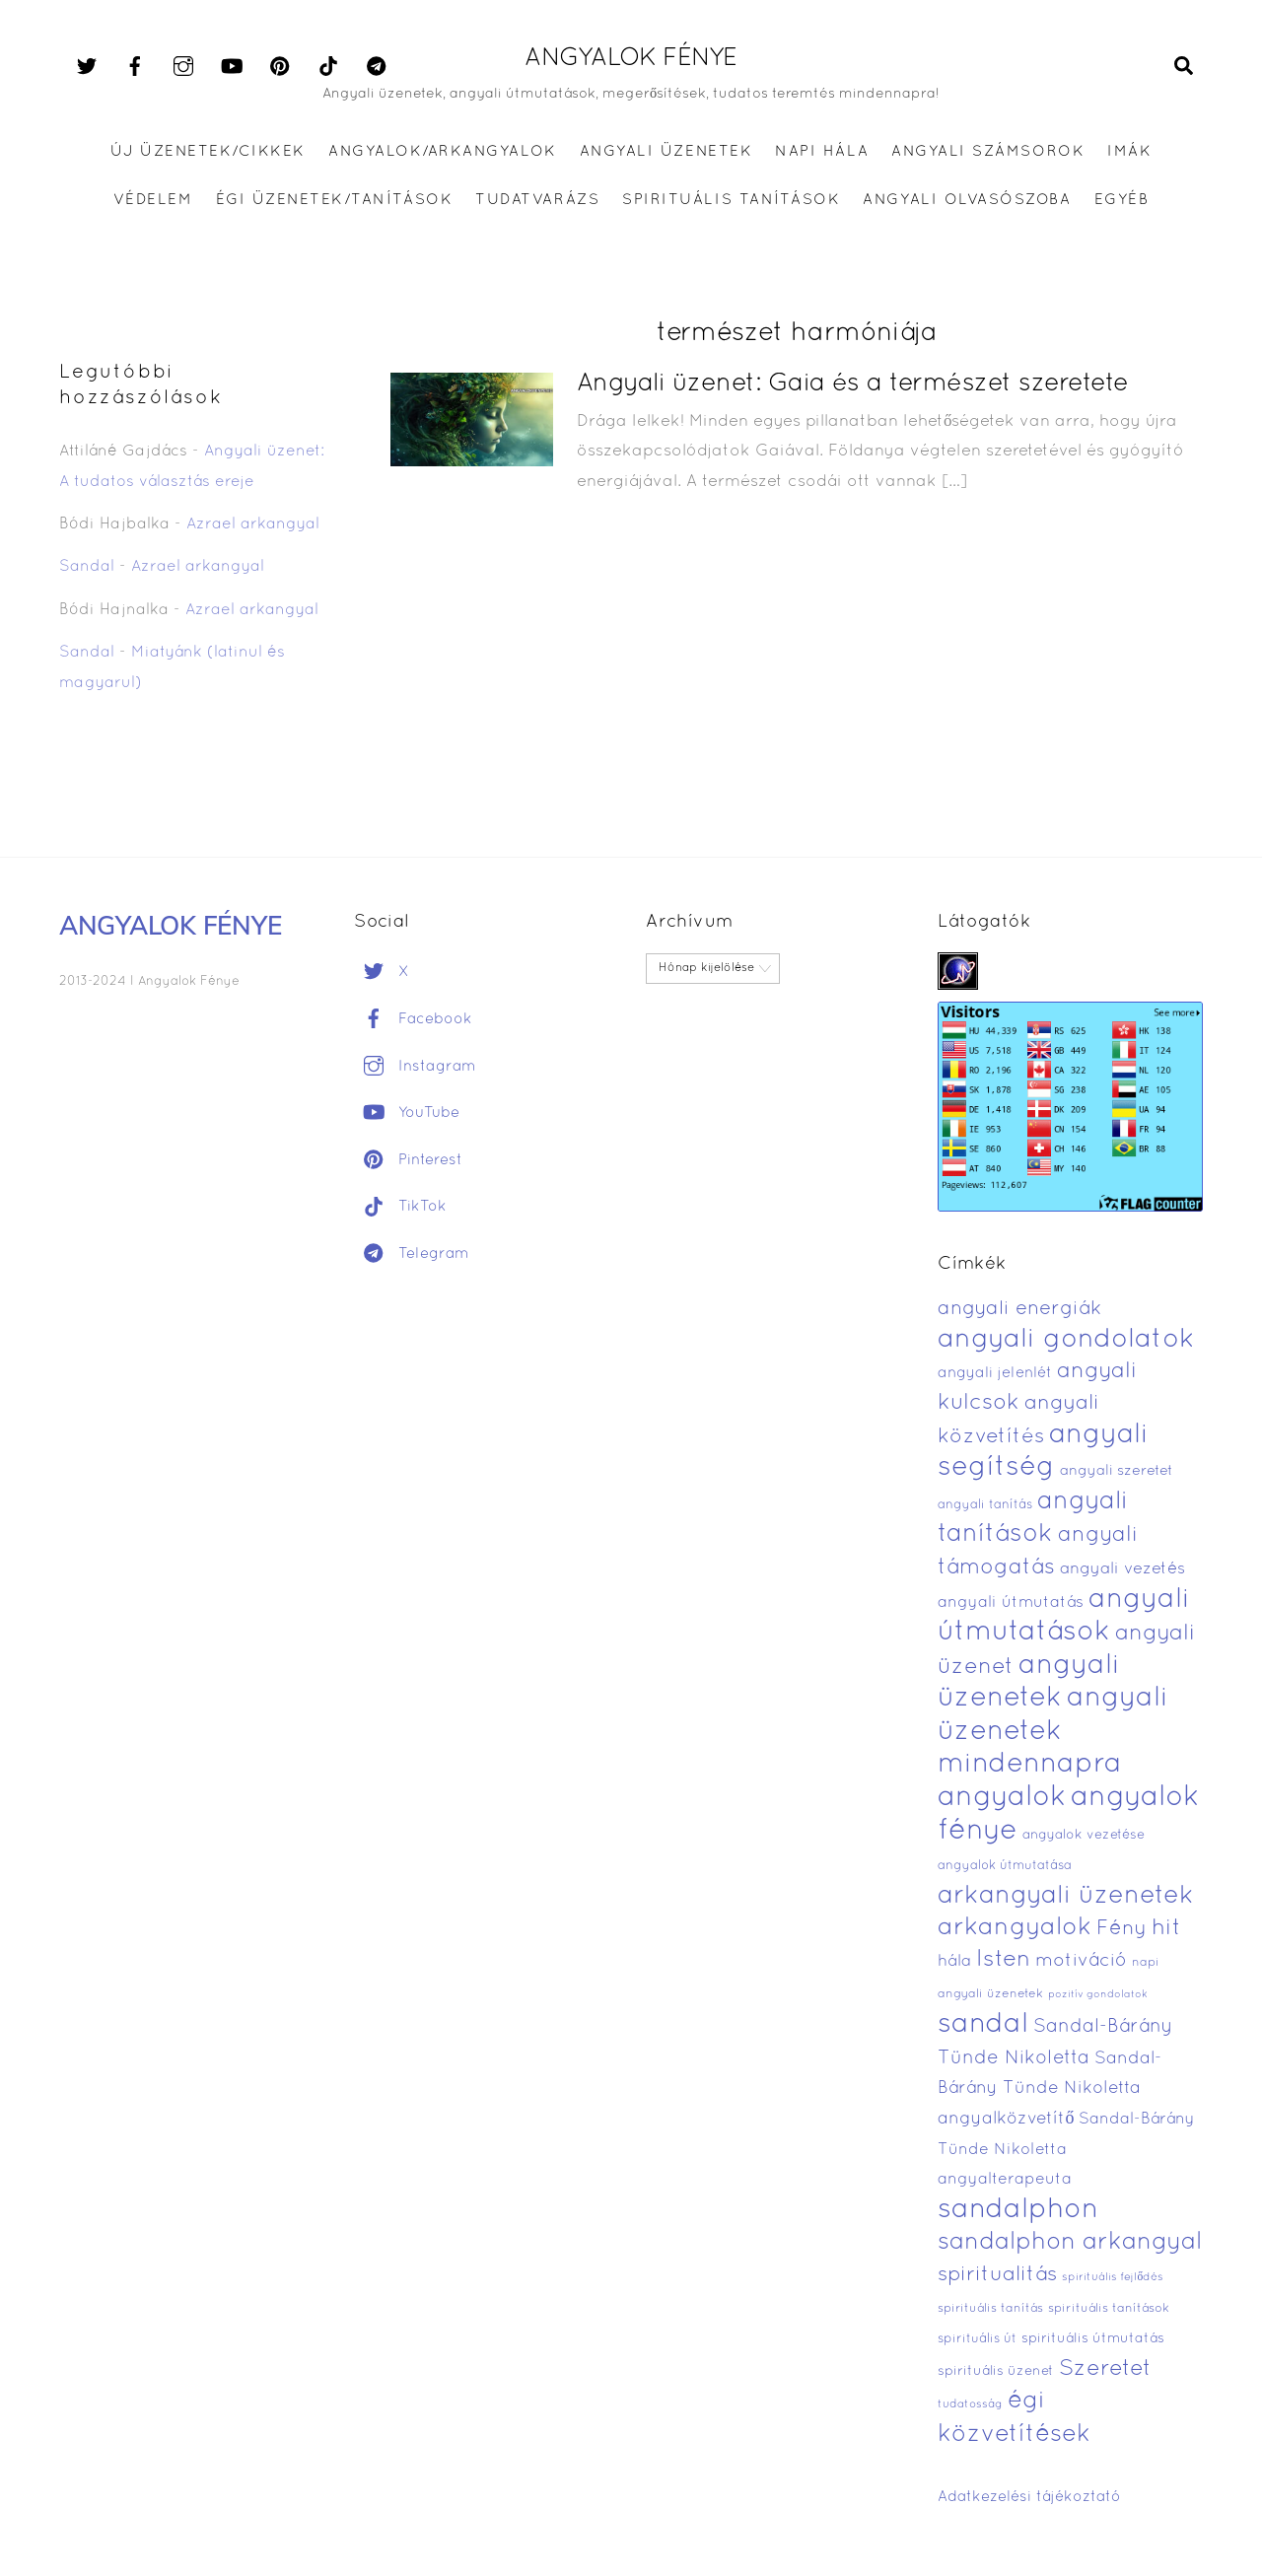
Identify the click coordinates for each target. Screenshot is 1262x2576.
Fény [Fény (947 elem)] (1121, 1929)
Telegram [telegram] (411, 1254)
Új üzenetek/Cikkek (208, 152)
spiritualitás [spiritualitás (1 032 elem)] (997, 2274)
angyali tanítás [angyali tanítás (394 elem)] (985, 1505)
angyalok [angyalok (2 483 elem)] (1002, 1798)
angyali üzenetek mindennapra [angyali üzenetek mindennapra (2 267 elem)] (1053, 1731)
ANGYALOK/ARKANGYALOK (442, 152)
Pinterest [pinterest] (408, 1160)
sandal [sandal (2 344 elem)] (983, 2025)
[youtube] (231, 67)
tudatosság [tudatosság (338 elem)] (970, 2404)
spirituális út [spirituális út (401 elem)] (977, 2339)
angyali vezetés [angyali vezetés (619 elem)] (1122, 1569)
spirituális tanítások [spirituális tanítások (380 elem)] (1108, 2309)
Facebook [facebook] (413, 1019)
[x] (86, 67)
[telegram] (376, 67)
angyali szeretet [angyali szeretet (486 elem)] (1116, 1471)
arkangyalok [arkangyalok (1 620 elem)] (1014, 1927)
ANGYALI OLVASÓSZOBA (967, 200)
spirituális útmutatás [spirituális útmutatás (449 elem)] (1092, 2338)
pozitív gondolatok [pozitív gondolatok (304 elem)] (1098, 1994)
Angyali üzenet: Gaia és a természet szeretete (853, 384)
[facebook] (135, 67)
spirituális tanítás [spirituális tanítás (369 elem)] (990, 2308)
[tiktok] (328, 67)
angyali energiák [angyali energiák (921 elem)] (1019, 1309)
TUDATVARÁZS (537, 200)
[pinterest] (280, 67)
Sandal (86, 567)
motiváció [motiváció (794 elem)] (1081, 1961)
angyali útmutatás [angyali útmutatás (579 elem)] (1011, 1603)
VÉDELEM (153, 200)
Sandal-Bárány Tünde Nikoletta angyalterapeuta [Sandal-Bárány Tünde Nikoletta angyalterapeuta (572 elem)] (1066, 2150)
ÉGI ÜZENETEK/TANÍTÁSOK (334, 200)
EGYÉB (1122, 200)
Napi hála (822, 152)
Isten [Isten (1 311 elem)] (1003, 1960)
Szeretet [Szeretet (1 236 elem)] (1105, 2369)
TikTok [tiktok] (400, 1207)
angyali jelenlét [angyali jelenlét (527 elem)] (995, 1373)
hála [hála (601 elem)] (954, 1961)
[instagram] (183, 67)
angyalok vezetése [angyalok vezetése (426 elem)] (1083, 1835)
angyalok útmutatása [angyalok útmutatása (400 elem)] (1005, 1866)
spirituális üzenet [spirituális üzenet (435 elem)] (996, 2371)
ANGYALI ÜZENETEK (666, 152)
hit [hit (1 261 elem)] (1166, 1928)
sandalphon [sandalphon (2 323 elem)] (1018, 2210)
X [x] (381, 972)
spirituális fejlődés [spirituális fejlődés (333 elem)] (1112, 2277)
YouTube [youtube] (406, 1113)
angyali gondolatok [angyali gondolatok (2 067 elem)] (1066, 1340)
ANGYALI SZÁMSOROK (988, 152)
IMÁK (1129, 152)
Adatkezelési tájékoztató (1029, 2497)
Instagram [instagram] (415, 1067)
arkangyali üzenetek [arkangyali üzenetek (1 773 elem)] (1066, 1896)
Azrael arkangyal (252, 524)
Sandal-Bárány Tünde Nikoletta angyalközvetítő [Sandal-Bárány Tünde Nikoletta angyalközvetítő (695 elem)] (1049, 2089)
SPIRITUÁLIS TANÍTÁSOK (731, 200)
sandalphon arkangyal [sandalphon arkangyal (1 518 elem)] (1070, 2243)
